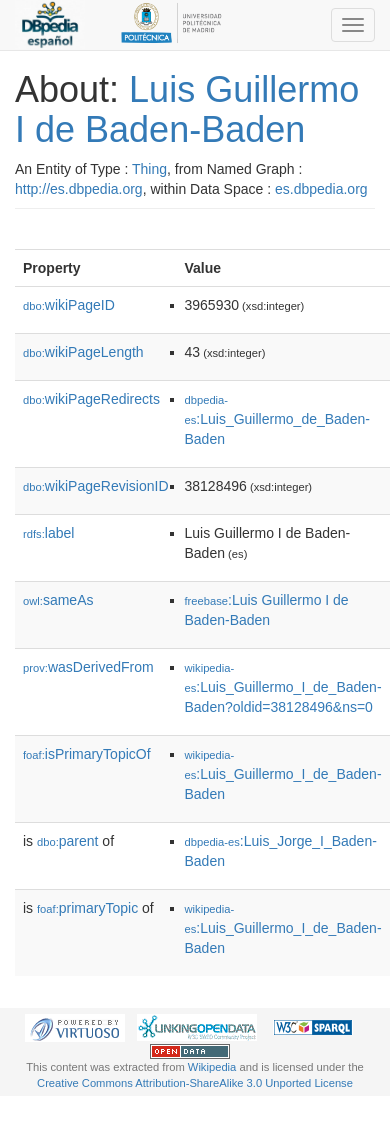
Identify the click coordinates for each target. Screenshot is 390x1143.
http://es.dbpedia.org (79, 189)
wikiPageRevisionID (96, 486)
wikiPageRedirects (91, 399)
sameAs (58, 600)
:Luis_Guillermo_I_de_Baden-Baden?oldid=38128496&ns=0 (283, 688)
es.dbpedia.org (321, 189)
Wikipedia (212, 1067)
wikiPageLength (83, 352)
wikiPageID (69, 305)
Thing (149, 169)
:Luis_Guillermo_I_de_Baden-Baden (283, 775)
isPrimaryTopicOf (87, 754)
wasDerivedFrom (88, 667)
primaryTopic (87, 908)
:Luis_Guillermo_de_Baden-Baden (277, 420)
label (48, 533)
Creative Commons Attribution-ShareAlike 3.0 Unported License (195, 1083)
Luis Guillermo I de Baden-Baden (187, 109)
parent (67, 841)
